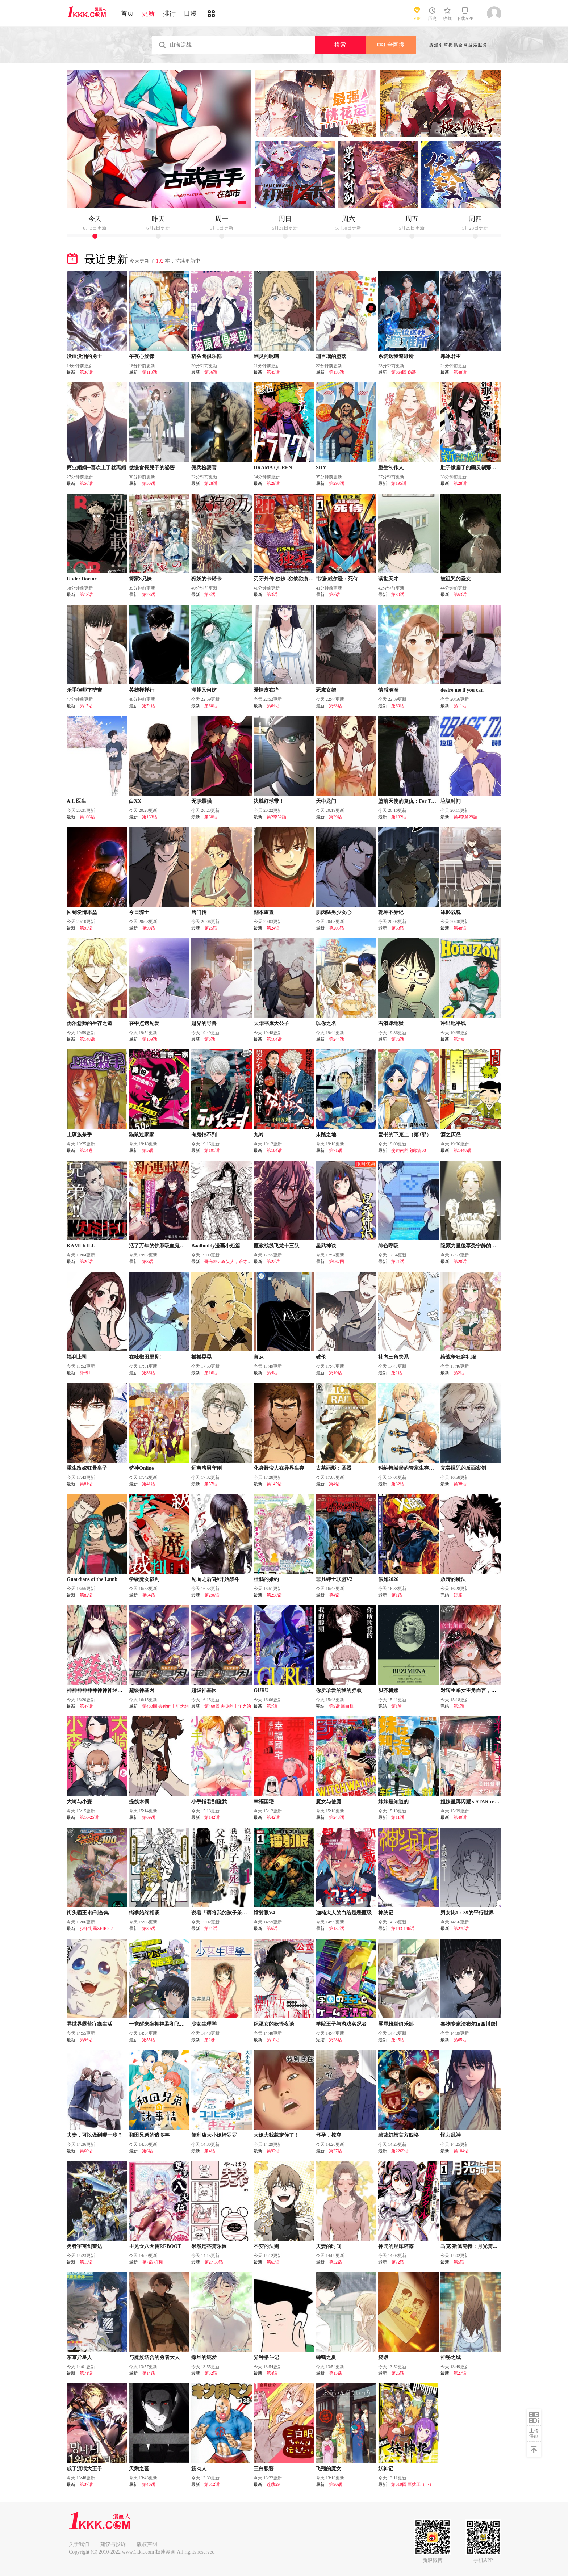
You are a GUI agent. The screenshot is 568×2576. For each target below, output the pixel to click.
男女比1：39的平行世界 (467, 1913)
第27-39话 (213, 2262)
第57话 (210, 1483)
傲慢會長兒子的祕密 (152, 467)
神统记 (385, 1913)
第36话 (148, 1372)
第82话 (86, 1595)
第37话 (335, 2150)
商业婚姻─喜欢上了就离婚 (96, 467)
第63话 (335, 705)
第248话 (336, 1817)
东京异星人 (79, 2357)
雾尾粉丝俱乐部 (396, 2024)
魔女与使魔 (328, 1801)
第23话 (148, 594)
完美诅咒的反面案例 (463, 1468)
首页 (127, 13)
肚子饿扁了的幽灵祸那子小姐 (473, 467)
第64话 (273, 705)
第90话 (148, 928)
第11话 (460, 705)
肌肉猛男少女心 (333, 912)
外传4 (85, 1372)
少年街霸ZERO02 (96, 1928)
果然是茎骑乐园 (209, 2246)
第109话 (149, 1039)
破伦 (321, 1357)
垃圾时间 (450, 801)
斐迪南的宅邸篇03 (408, 1150)
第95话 (86, 928)
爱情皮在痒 (266, 690)
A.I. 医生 (76, 801)
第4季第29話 (465, 816)
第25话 (210, 928)
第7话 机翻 (152, 2262)
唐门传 (198, 912)
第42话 (273, 1817)
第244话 (336, 1039)
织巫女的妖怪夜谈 (274, 2024)
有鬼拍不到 (204, 1134)
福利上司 (77, 1357)
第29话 (273, 483)
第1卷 (396, 1706)
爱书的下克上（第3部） (404, 1134)
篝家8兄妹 (140, 579)
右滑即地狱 (391, 1023)
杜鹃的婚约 (266, 1579)
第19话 (335, 1372)
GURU (261, 1690)
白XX (135, 801)
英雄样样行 (141, 690)
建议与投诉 (113, 2544)
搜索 (340, 45)
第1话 (396, 1595)
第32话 (397, 1483)
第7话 (272, 1706)
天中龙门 (326, 801)
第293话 (336, 483)
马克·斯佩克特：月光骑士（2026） (479, 2246)
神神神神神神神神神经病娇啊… (102, 1690)
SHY (321, 467)
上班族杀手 (79, 1134)
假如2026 (388, 1579)
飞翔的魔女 (328, 2468)
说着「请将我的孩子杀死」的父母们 (231, 1913)
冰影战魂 (450, 912)
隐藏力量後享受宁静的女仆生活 (475, 1246)
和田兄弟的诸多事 (149, 2135)
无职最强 (201, 801)
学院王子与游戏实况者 (341, 2024)
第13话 (86, 594)
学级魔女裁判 (144, 1579)
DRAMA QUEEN (273, 467)
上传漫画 (534, 2433)
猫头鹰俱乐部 (206, 356)
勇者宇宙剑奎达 (84, 2246)
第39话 (335, 816)
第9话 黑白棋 (341, 1706)
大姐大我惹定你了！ (276, 2135)
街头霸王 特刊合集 (88, 1913)
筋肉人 (198, 2468)
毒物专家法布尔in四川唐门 (470, 2024)
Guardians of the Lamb (92, 1579)
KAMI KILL (81, 1246)
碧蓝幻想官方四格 (398, 2135)
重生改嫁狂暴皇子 (87, 1468)
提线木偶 (139, 1801)
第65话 (460, 2039)
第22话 (273, 1261)
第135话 (336, 372)
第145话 (274, 1483)
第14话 (148, 2373)
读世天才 (388, 579)
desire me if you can (462, 690)
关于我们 (79, 2544)
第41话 (148, 1483)
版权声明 (147, 2544)
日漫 (190, 13)
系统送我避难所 (396, 356)
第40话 (460, 1817)
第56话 (210, 372)
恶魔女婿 (326, 690)
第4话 (272, 1372)
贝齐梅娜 (388, 1690)
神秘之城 (450, 2357)
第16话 (210, 1372)
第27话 (460, 2373)
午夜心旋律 (141, 356)
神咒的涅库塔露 (396, 2246)
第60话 (210, 705)
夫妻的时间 (328, 2246)
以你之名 (326, 1023)
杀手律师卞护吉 (84, 690)
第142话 (212, 1817)
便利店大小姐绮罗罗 (214, 2135)
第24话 (273, 928)
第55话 (148, 2039)
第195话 (398, 483)
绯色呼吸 (388, 1246)
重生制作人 (391, 467)
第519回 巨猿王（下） (412, 2484)
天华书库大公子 (271, 1023)
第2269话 (400, 2150)
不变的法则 (266, 2246)
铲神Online (141, 1468)
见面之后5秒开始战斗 (215, 1579)
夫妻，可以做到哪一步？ (94, 2135)
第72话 (397, 2262)
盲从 (259, 1357)
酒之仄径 (450, 1134)
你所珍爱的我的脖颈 (339, 1690)
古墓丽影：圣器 (333, 1468)
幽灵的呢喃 (266, 356)
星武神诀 (326, 1246)
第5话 (334, 594)
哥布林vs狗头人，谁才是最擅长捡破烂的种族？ (249, 1261)
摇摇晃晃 (201, 1357)
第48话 (460, 372)
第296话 (212, 1595)
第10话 (273, 2039)
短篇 (458, 1595)
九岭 (259, 1134)
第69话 (148, 1817)
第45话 (273, 372)
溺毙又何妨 (204, 690)
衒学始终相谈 (144, 1913)
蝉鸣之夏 (326, 2357)
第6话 (209, 1039)
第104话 (461, 2150)
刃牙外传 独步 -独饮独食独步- (287, 579)
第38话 (460, 1483)
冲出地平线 (453, 1023)
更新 (148, 13)
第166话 (87, 816)
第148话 (87, 1039)
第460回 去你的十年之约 (165, 1706)
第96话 (86, 2039)
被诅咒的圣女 (455, 579)
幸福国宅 (264, 1801)
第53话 (460, 594)
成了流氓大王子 (84, 2468)
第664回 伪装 (403, 372)
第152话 (336, 1928)
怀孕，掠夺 (328, 2135)
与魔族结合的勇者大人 (154, 2357)
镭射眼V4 (264, 1913)
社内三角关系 (393, 1357)
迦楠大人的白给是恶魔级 (344, 1913)
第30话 (86, 372)
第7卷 (459, 1039)
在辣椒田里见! (145, 1357)
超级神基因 (141, 1690)
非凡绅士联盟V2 (334, 1579)
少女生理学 (204, 2024)
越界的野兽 (204, 1023)
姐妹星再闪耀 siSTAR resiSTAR (475, 1801)
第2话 (396, 1372)
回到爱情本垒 (82, 912)
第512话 (212, 2484)
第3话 (209, 594)
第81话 (86, 1483)
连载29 (273, 2484)
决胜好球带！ (269, 801)
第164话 (274, 1039)
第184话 (274, 1150)
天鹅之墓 (139, 2468)
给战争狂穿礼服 (458, 1357)
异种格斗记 (266, 2357)
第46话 (148, 2484)
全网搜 (391, 45)
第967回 (336, 1261)
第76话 (397, 1039)
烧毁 (383, 2357)
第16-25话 (89, 1817)
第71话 (335, 1150)
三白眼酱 (264, 2468)
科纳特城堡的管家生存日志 (408, 1468)
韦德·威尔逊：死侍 (337, 579)
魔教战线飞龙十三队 (276, 1246)
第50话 (148, 483)
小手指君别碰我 (209, 1801)
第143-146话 (402, 1928)
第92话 (273, 2150)
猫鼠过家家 (141, 1134)
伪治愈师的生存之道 (89, 1023)
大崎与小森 (79, 1801)
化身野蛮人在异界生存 (279, 1468)
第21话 (397, 1261)
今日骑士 (139, 912)
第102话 (398, 816)
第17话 (86, 705)
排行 (169, 13)
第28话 (210, 483)
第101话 (212, 1150)
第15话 (86, 2262)
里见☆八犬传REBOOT (155, 2246)
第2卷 (209, 2039)
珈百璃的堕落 (331, 356)
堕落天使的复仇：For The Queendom (419, 801)
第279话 (461, 1928)
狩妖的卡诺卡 (206, 579)
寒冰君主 (450, 356)
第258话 (274, 1595)
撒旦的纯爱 (204, 2357)
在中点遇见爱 (144, 1023)
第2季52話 (276, 816)
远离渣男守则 (206, 1468)
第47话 (86, 1706)
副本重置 (264, 912)
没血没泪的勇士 (84, 356)
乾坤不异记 (391, 912)
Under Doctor (82, 579)
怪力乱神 (450, 2135)
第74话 (148, 705)
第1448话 (462, 1150)
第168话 (149, 816)
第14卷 (86, 1150)
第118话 (149, 372)
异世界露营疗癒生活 (89, 2024)
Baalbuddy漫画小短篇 (215, 1246)
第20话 (86, 1261)
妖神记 (385, 2468)
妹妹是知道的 (393, 1801)
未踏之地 (326, 1134)
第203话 (336, 928)
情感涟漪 (388, 690)
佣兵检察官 (204, 467)
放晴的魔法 (453, 1579)
